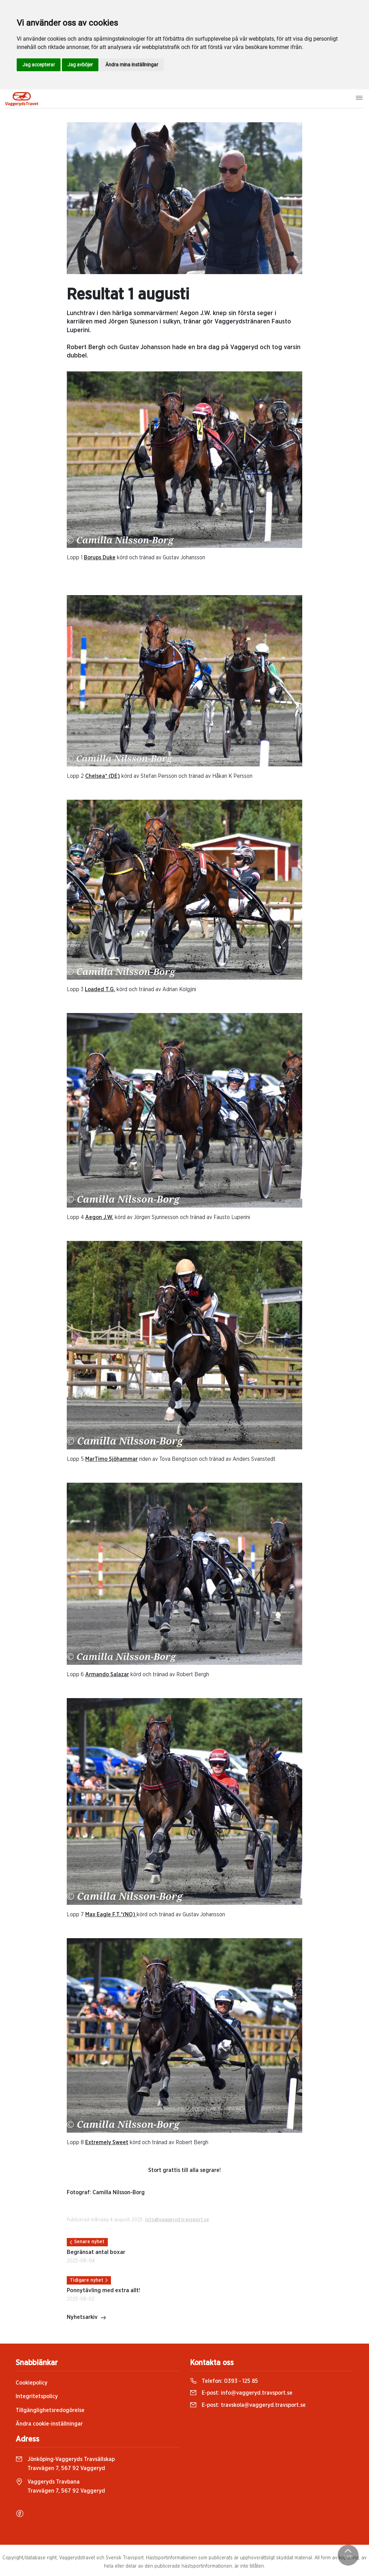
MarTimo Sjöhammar (111, 1459)
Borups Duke (99, 557)
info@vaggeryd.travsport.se (177, 2219)
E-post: (241, 2392)
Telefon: (224, 2381)
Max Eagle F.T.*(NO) (111, 1914)
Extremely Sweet (106, 2142)
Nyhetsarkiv (86, 2318)
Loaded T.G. (100, 989)
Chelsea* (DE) (102, 776)
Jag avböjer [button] (80, 64)
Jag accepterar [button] (38, 64)
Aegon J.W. (99, 1217)
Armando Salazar (107, 1674)
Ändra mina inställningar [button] (131, 64)
